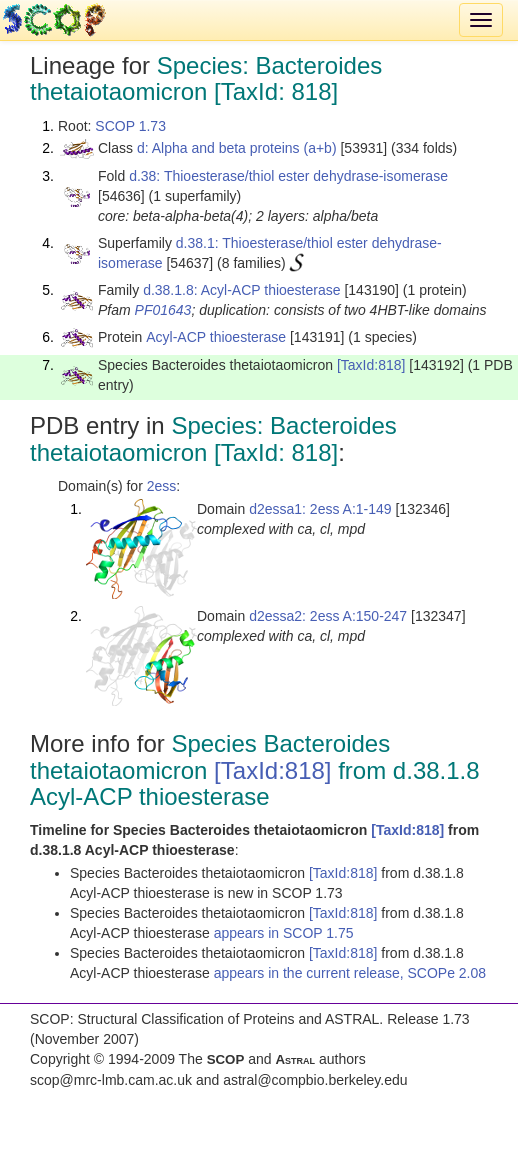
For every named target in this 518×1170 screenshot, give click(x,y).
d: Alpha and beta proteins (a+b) (237, 148)
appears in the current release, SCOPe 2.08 (350, 973)
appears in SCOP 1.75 (284, 933)
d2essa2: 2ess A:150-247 (328, 616)
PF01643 (163, 310)
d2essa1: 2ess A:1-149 (320, 509)
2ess (162, 486)
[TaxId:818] (371, 365)
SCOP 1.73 (130, 126)
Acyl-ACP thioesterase (216, 337)
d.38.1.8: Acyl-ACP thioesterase (241, 290)
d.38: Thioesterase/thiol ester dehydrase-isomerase (288, 176)
